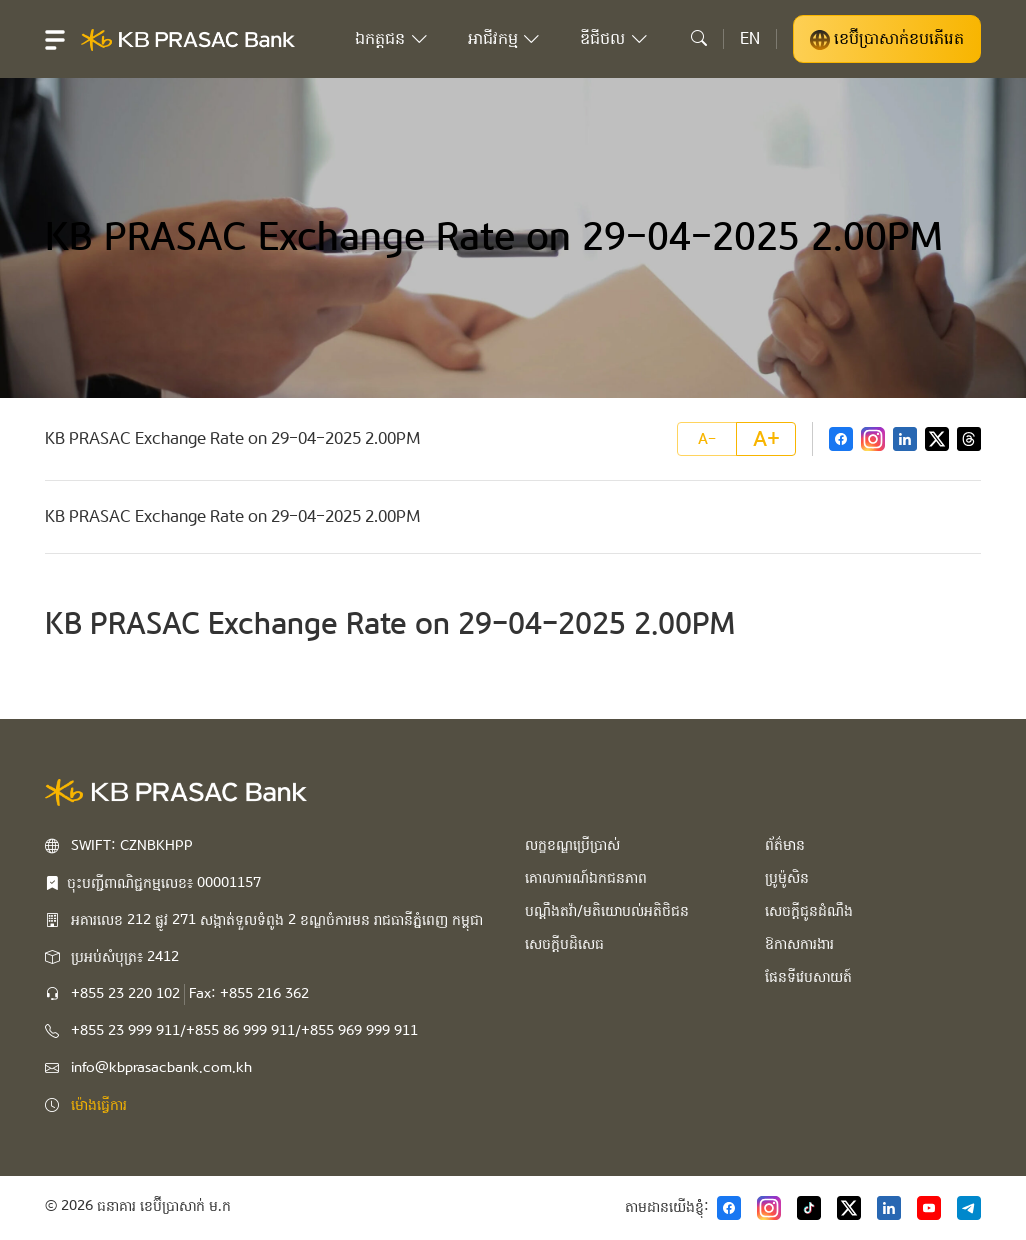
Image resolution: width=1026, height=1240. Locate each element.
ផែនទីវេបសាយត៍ (808, 977)
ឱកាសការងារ (799, 944)
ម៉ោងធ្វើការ (99, 1105)
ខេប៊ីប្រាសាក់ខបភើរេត (887, 39)
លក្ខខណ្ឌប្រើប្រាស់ (572, 845)
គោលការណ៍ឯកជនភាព (586, 878)
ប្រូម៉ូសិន (787, 878)
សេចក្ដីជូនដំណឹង (809, 911)
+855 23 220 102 (125, 994)
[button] (55, 39)
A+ (766, 439)
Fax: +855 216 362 (249, 994)
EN (750, 38)
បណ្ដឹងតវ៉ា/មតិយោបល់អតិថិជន (607, 911)
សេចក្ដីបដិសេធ (564, 944)
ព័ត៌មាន (785, 845)
